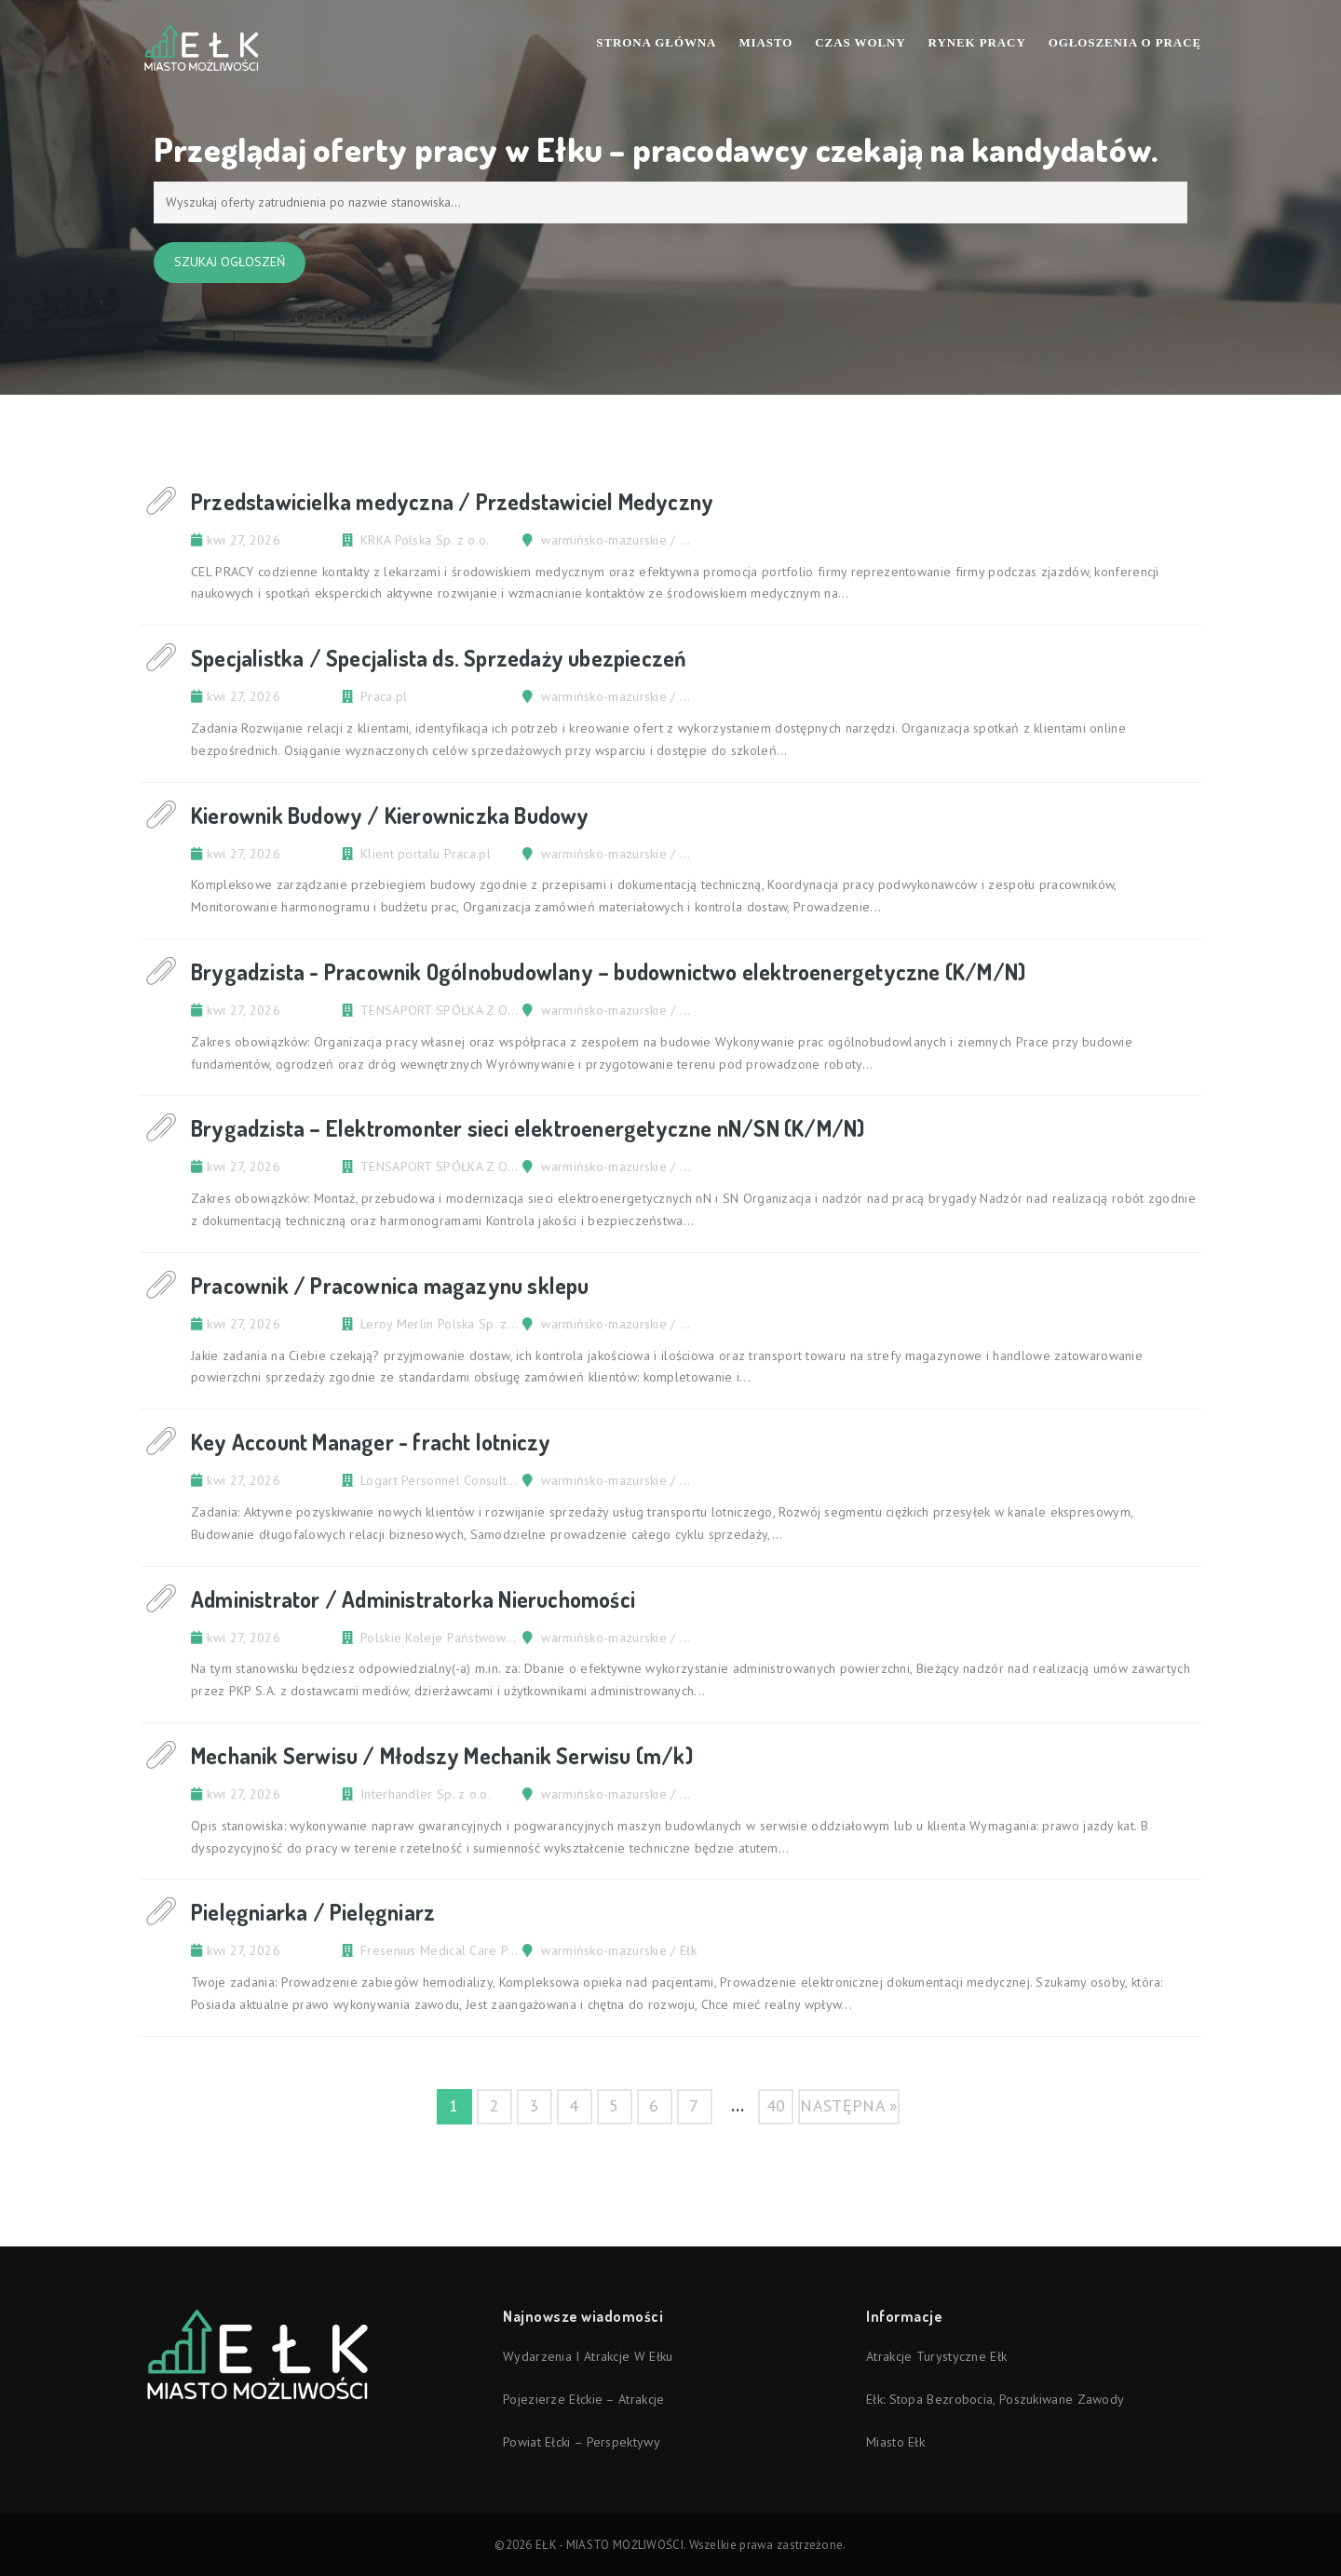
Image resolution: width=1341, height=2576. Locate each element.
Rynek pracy (977, 42)
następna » (849, 2105)
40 (776, 2105)
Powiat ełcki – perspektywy (581, 2442)
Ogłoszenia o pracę (1125, 42)
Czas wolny (860, 42)
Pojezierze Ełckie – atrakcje (583, 2399)
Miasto (765, 42)
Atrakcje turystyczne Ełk (936, 2356)
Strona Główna (656, 42)
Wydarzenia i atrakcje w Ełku (587, 2356)
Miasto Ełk (895, 2442)
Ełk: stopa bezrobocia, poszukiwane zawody (995, 2399)
